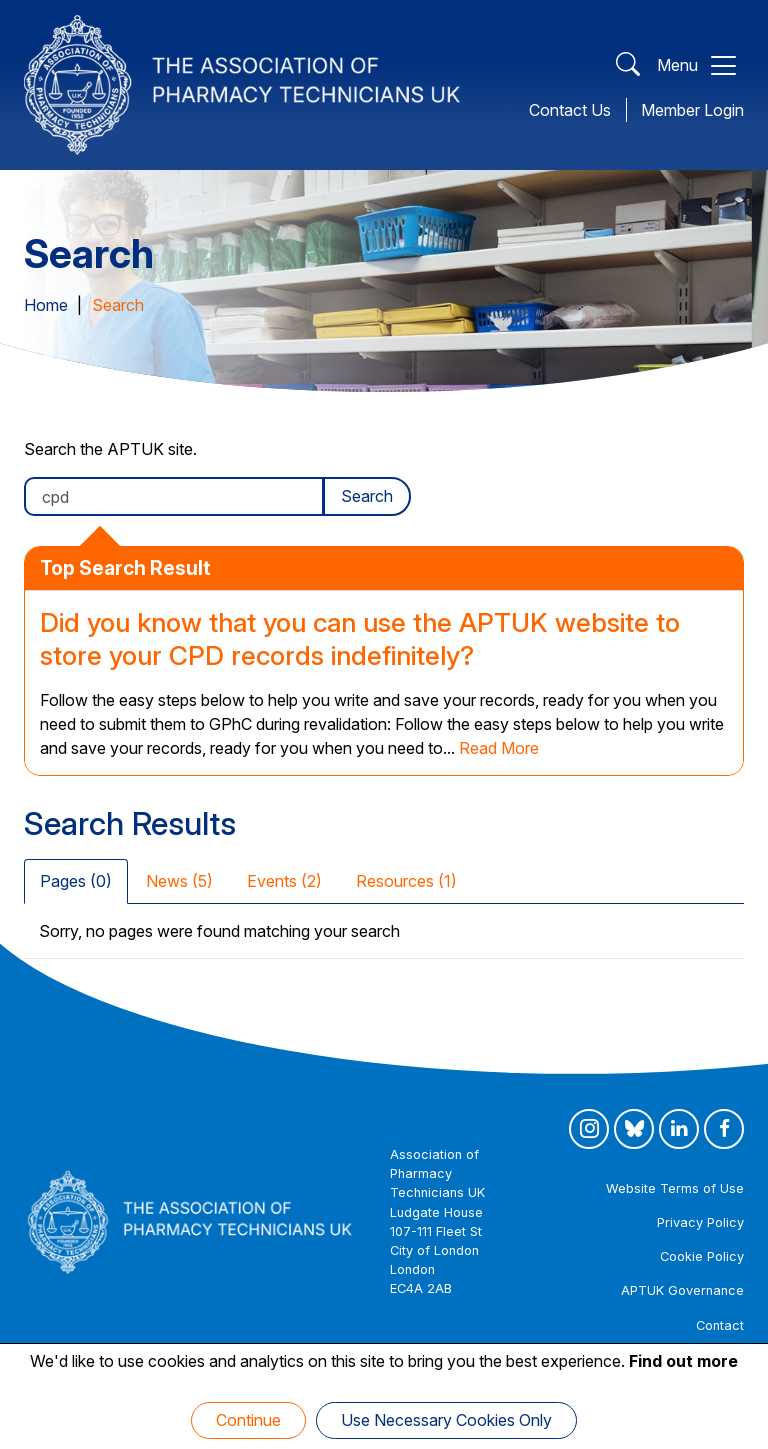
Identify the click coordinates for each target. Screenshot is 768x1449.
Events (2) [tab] (284, 881)
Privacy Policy (700, 1222)
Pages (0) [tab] (76, 881)
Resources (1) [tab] (406, 881)
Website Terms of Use (675, 1188)
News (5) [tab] (179, 881)
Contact (720, 1325)
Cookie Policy (702, 1256)
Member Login (692, 110)
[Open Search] (628, 65)
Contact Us (570, 110)
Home (46, 305)
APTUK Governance (682, 1290)
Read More (499, 748)
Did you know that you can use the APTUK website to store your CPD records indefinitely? (360, 638)
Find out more (683, 1361)
